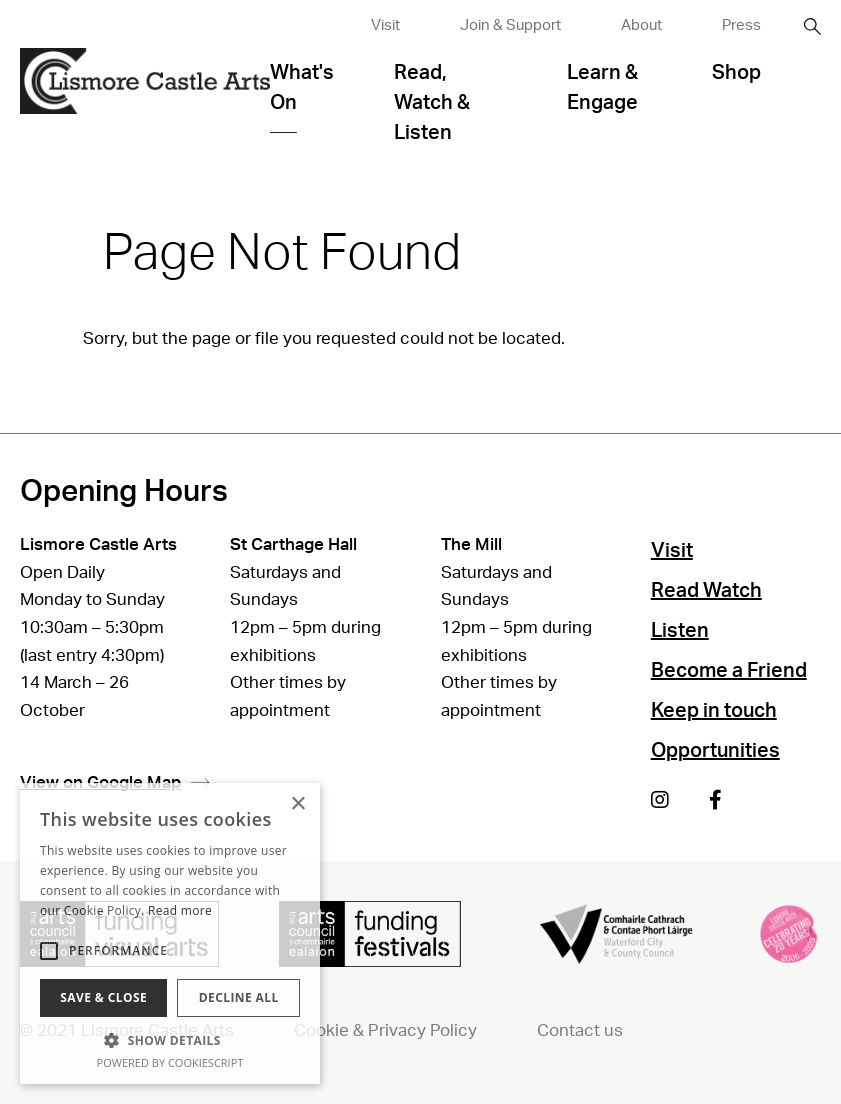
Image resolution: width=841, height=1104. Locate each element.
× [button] (297, 804)
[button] (170, 1040)
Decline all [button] (239, 997)
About (641, 25)
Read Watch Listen (706, 611)
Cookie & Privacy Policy (385, 1030)
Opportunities (715, 751)
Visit (385, 25)
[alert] (170, 933)
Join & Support (510, 25)
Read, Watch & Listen (432, 103)
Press (741, 25)
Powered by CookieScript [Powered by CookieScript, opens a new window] (170, 1062)
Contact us (580, 1030)
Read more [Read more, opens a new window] (180, 910)
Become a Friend (729, 671)
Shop (736, 73)
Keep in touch (714, 711)
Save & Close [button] (103, 997)
